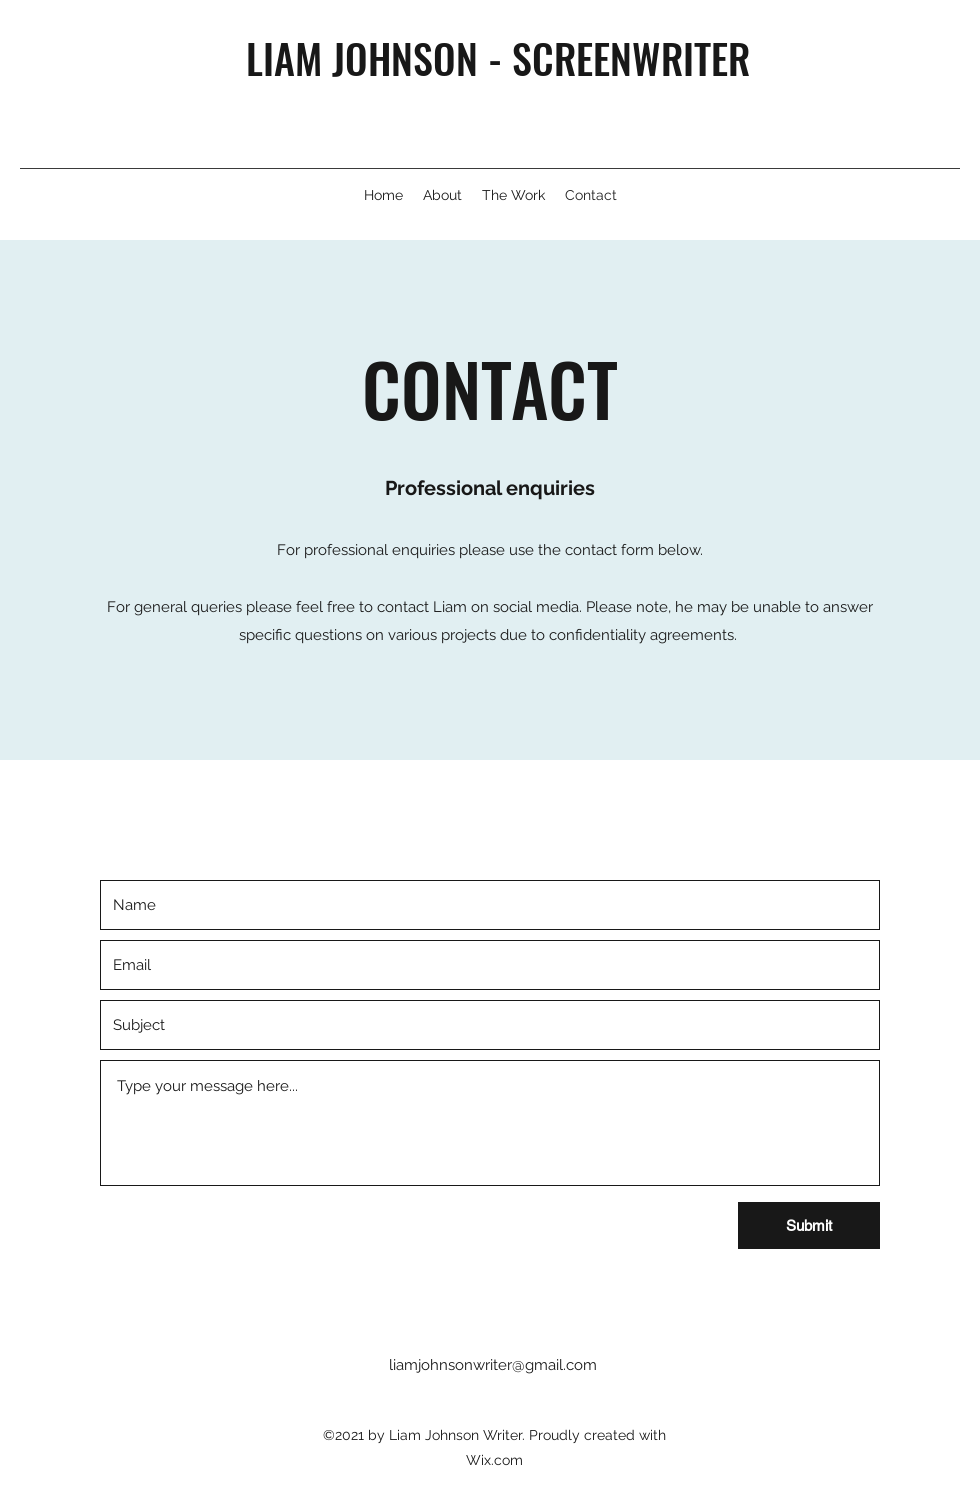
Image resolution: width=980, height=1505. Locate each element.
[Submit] (809, 1225)
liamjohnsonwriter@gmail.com (493, 1365)
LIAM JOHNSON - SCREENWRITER (498, 58)
